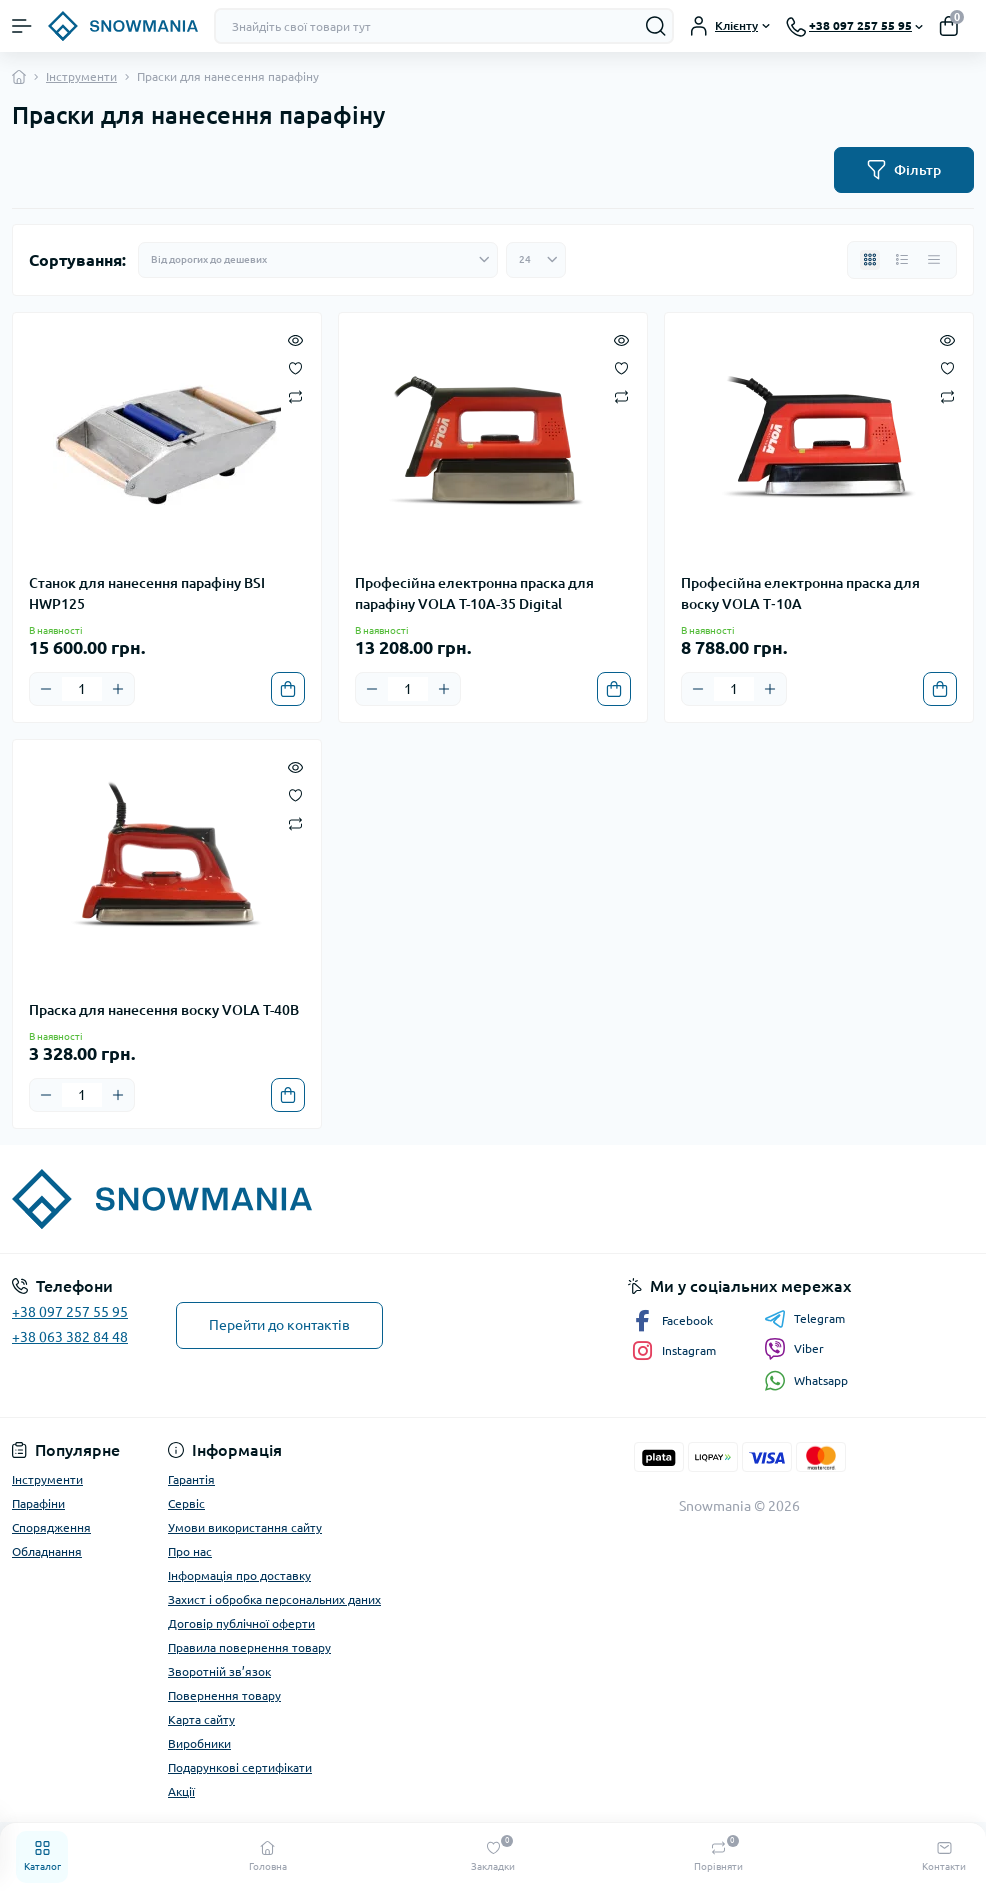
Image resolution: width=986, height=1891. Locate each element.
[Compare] (295, 395)
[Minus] (46, 689)
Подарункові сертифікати (240, 1767)
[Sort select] (318, 260)
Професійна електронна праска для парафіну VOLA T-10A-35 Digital (474, 593)
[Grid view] (870, 260)
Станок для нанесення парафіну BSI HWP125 (147, 593)
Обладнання (47, 1551)
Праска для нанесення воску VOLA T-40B (164, 1010)
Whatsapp (806, 1380)
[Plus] (118, 689)
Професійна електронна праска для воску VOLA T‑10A (800, 593)
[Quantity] (82, 689)
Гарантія (191, 1479)
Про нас (190, 1551)
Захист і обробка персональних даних (274, 1599)
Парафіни (38, 1503)
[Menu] (22, 26)
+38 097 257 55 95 (70, 1312)
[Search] (656, 26)
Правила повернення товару (249, 1647)
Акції (181, 1791)
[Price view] (934, 260)
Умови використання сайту (245, 1527)
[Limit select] (536, 260)
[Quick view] (295, 339)
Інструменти (81, 76)
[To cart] (288, 689)
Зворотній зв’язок (219, 1671)
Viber (794, 1349)
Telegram (804, 1319)
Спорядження (51, 1527)
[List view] (902, 260)
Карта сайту (201, 1719)
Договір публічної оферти (241, 1623)
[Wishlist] (295, 367)
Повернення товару (224, 1695)
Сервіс (186, 1503)
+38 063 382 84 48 (70, 1337)
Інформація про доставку (239, 1575)
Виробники (199, 1743)
